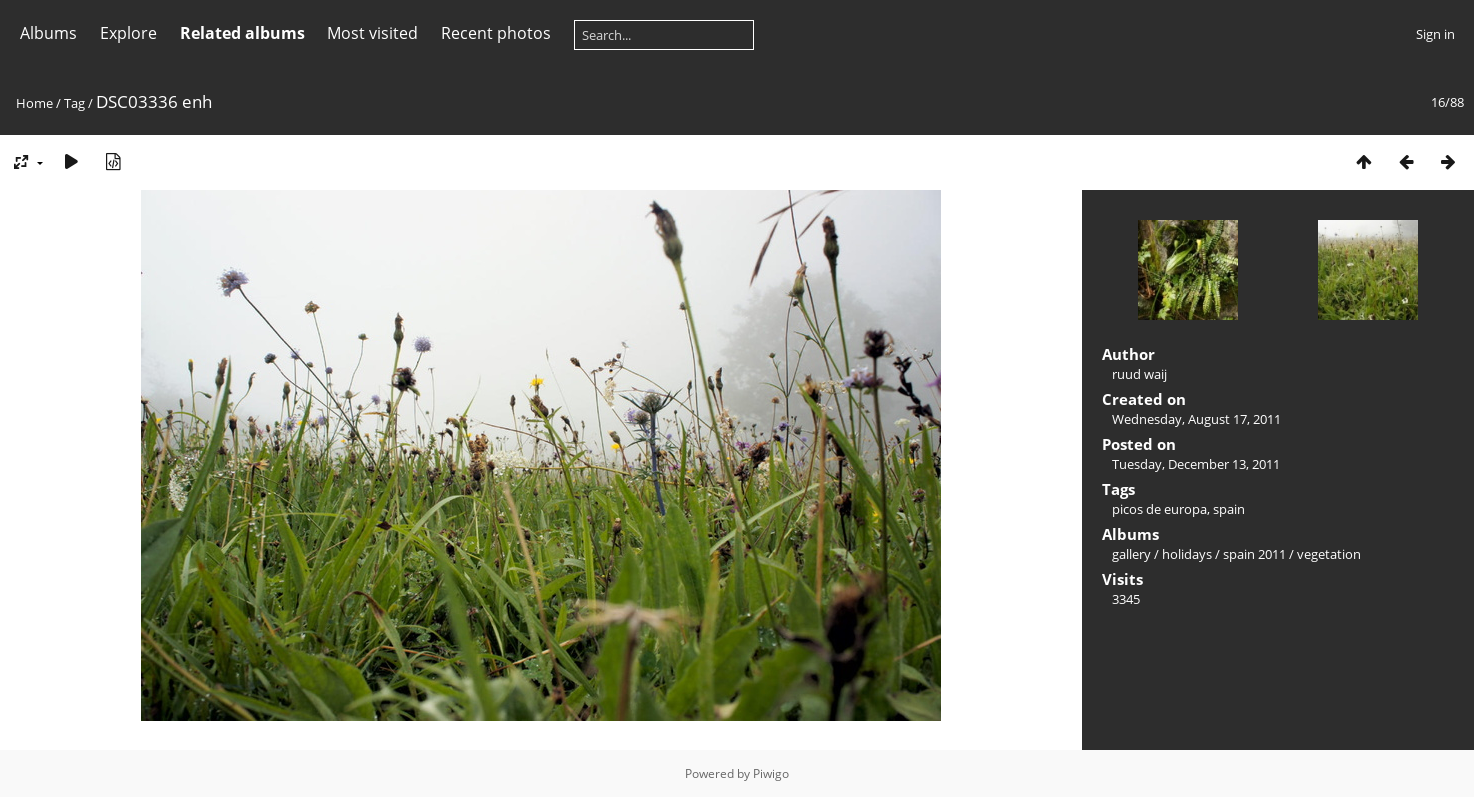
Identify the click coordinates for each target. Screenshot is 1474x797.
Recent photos (496, 33)
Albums (48, 33)
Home (34, 103)
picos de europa (1159, 509)
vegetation (1329, 554)
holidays (1187, 554)
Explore (128, 33)
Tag (74, 103)
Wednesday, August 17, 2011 (1196, 419)
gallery (1131, 554)
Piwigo (771, 773)
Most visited (372, 33)
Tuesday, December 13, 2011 (1196, 464)
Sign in (1435, 34)
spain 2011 (1254, 554)
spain (1229, 509)
